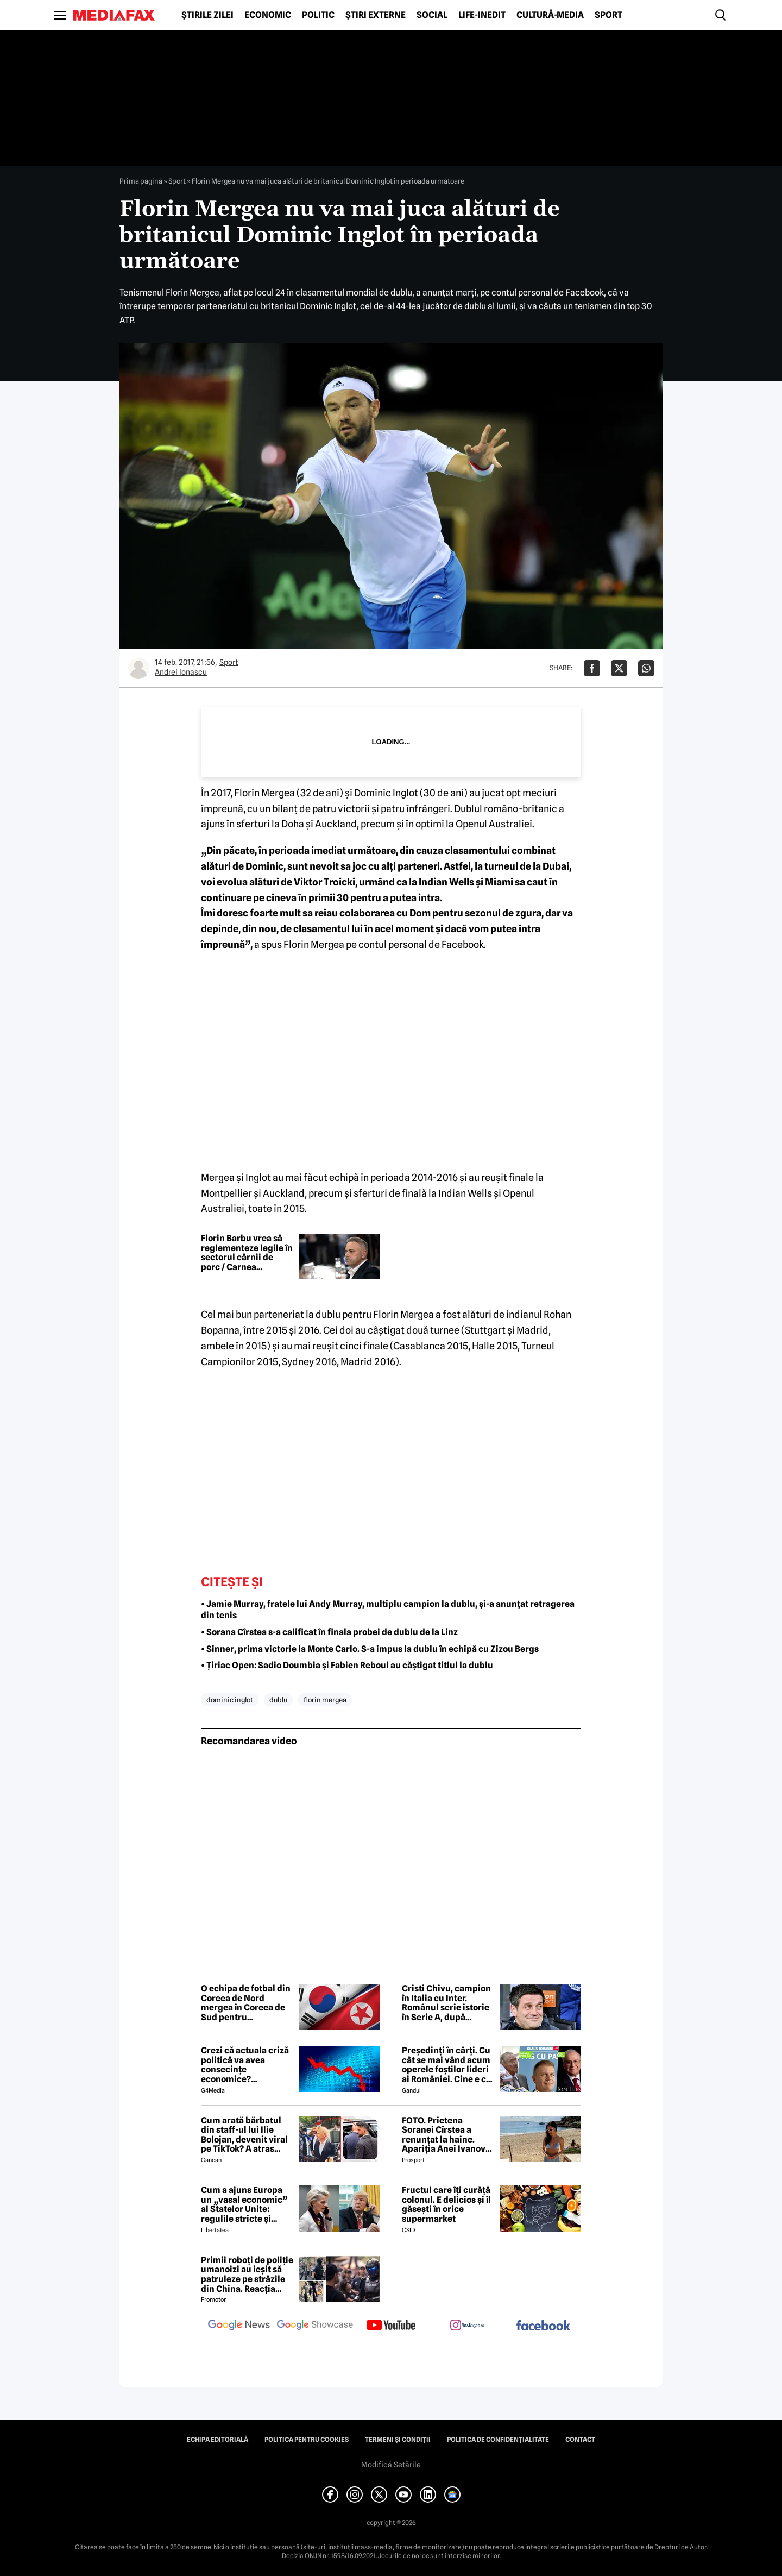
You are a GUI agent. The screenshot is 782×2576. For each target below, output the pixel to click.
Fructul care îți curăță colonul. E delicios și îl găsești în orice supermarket (446, 2204)
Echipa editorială (217, 2439)
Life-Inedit (482, 15)
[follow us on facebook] (543, 2326)
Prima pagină (140, 181)
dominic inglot (229, 1699)
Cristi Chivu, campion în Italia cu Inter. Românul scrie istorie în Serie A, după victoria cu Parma (446, 2003)
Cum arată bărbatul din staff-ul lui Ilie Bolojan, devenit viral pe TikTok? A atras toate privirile (244, 2135)
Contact (580, 2439)
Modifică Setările (391, 2464)
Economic (267, 15)
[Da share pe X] (619, 668)
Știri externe (375, 15)
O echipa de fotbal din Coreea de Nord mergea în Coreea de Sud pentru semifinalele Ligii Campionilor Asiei (246, 2003)
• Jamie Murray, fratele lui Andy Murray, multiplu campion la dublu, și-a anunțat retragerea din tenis (388, 1609)
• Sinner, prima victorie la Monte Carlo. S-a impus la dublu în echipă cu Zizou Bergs (370, 1649)
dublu (278, 1699)
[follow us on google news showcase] (315, 2326)
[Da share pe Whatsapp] (646, 668)
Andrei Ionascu (181, 672)
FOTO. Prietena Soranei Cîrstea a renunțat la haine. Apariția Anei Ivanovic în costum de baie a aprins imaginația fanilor (447, 2135)
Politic (318, 15)
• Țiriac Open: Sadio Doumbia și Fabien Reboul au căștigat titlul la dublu (347, 1665)
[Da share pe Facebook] (592, 668)
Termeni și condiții (398, 2439)
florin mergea (325, 1699)
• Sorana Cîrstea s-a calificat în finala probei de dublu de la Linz (329, 1632)
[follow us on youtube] (391, 2326)
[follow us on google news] (239, 2326)
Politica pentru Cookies (306, 2439)
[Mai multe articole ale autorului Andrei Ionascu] (138, 668)
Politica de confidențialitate (498, 2439)
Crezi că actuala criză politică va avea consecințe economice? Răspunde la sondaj (245, 2065)
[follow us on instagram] (467, 2326)
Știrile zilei (207, 15)
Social (432, 15)
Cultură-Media (550, 15)
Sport (608, 15)
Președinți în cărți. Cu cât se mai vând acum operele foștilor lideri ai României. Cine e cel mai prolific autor (448, 2065)
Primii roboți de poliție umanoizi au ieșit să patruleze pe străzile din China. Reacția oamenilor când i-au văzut (247, 2274)
